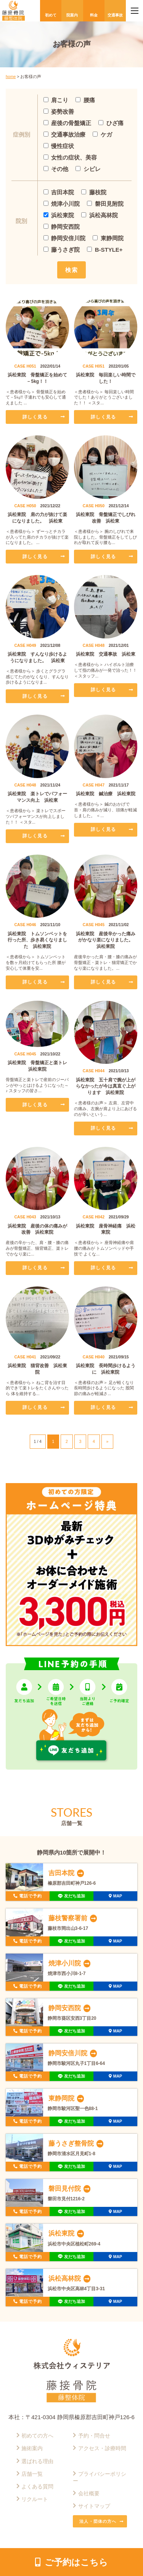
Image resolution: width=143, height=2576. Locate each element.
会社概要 (89, 2493)
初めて (50, 15)
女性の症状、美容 (70, 157)
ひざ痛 (111, 123)
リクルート (34, 2499)
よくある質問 (37, 2487)
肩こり (56, 100)
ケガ (102, 134)
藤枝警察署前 (67, 1918)
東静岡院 (108, 238)
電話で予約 (30, 1896)
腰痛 (85, 100)
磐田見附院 (105, 203)
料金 (94, 15)
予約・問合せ (94, 2436)
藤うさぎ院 (61, 249)
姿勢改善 (58, 111)
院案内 (72, 15)
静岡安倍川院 (64, 238)
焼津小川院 (61, 203)
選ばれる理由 (37, 2461)
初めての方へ (37, 2436)
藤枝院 (93, 192)
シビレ (88, 169)
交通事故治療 (64, 134)
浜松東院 (58, 215)
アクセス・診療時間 (102, 2448)
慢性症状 (58, 146)
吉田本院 (58, 192)
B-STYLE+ (104, 249)
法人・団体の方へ (97, 2521)
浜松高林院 (99, 215)
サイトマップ (94, 2506)
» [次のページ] (107, 1441)
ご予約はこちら (76, 2562)
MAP (117, 1896)
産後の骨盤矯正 (67, 123)
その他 (56, 169)
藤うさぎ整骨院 (71, 2143)
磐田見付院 (64, 2188)
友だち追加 (74, 1896)
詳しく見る (35, 417)
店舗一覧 (32, 2474)
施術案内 (32, 2448)
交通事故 (115, 15)
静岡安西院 (61, 226)
